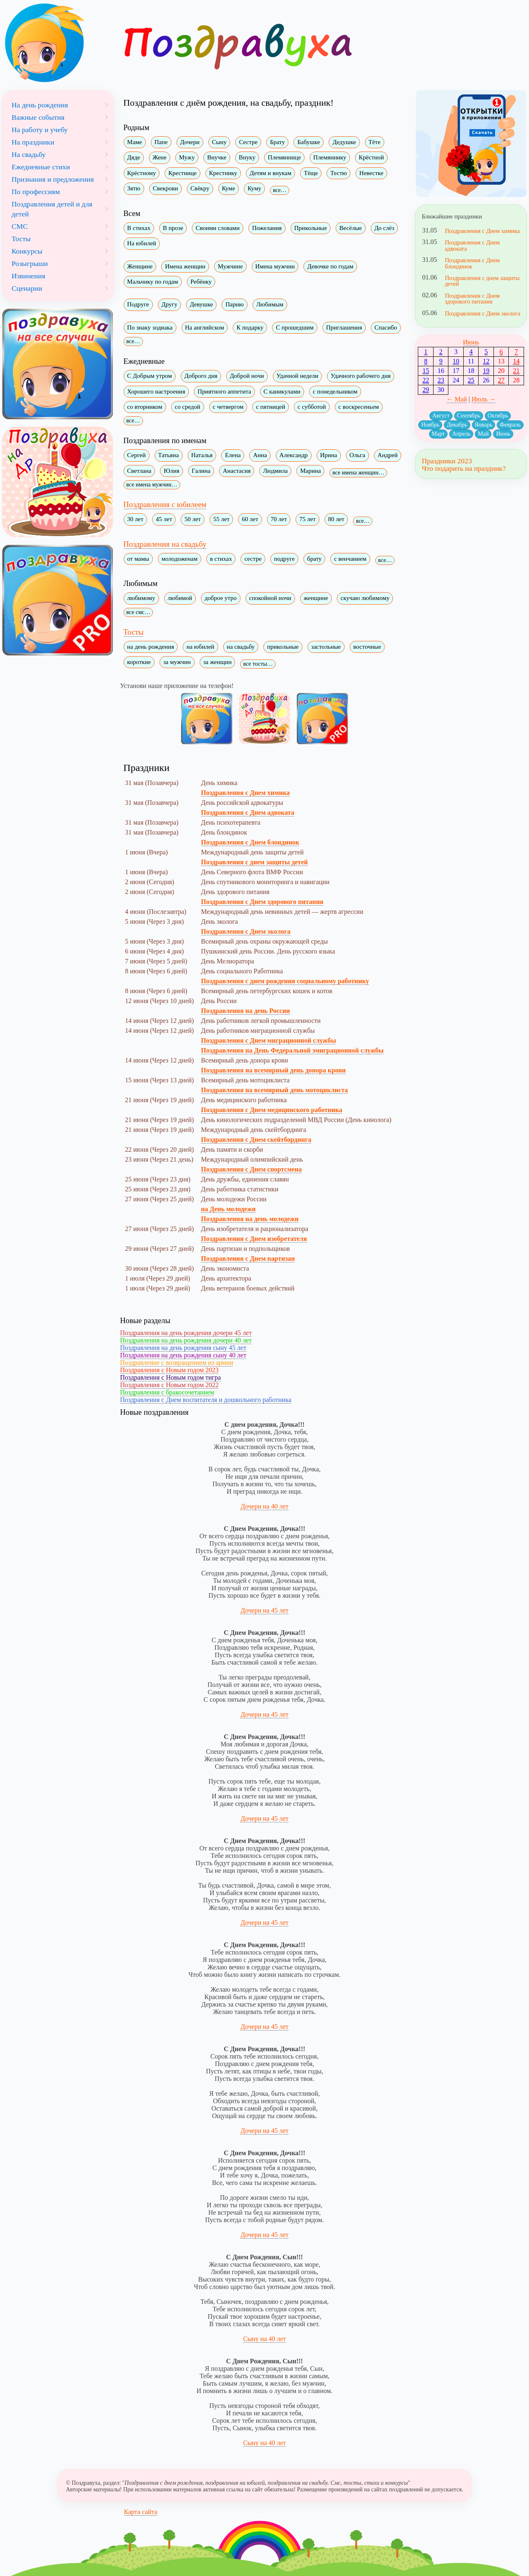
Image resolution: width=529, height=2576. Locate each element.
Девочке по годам (330, 266)
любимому (141, 598)
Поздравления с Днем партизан (248, 1258)
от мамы (138, 558)
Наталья (202, 455)
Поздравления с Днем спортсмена (251, 1169)
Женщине (140, 266)
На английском (204, 327)
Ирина (328, 455)
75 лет (307, 519)
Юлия (171, 470)
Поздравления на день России (245, 1010)
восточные (367, 646)
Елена (233, 455)
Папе (161, 142)
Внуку (247, 157)
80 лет (336, 519)
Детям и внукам (270, 173)
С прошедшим (295, 327)
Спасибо (385, 327)
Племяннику (329, 157)
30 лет (135, 519)
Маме (134, 142)
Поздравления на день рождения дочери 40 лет (186, 1340)
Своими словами (217, 228)
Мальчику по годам (152, 281)
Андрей (388, 455)
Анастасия (236, 470)
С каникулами (282, 391)
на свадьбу (241, 646)
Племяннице (284, 157)
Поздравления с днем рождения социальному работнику (285, 980)
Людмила (275, 470)
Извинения (28, 276)
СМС (20, 226)
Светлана (139, 470)
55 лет (221, 519)
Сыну (219, 142)
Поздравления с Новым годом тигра (170, 1377)
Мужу (187, 157)
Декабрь (457, 425)
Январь (484, 425)
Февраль (510, 425)
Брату (277, 142)
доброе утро (221, 598)
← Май (456, 399)
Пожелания (267, 228)
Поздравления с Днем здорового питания (262, 901)
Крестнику (223, 173)
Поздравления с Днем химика (245, 792)
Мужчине (230, 266)
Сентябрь (468, 416)
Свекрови (165, 188)
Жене (160, 157)
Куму (254, 188)
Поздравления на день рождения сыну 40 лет (183, 1355)
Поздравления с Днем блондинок (250, 842)
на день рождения (150, 646)
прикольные (282, 646)
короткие (139, 662)
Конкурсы (27, 251)
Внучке (216, 157)
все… (279, 190)
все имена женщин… (358, 473)
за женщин (217, 662)
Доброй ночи (247, 375)
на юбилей (200, 646)
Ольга (357, 455)
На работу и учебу (40, 130)
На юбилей (141, 243)
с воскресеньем (358, 406)
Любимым (270, 304)
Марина (310, 470)
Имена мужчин (275, 266)
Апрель (461, 434)
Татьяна (168, 455)
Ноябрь (430, 425)
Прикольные (310, 228)
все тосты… (258, 664)
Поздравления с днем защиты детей (254, 862)
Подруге (138, 304)
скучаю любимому (365, 598)
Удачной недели (297, 375)
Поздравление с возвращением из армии (177, 1362)
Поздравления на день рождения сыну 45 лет (183, 1347)
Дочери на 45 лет (264, 1610)
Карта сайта (140, 2511)
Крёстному (141, 173)
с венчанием (350, 558)
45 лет (164, 519)
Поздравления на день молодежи (249, 1218)
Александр (293, 455)
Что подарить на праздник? (463, 468)
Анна (260, 455)
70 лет (279, 519)
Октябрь (498, 416)
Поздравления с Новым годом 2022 (169, 1384)
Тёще (311, 173)
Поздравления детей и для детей (52, 209)
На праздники (33, 142)
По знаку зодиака (150, 327)
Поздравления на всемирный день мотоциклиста (274, 1089)
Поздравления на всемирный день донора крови (273, 1070)
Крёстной (371, 157)
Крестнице (182, 173)
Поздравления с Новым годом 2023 (169, 1369)
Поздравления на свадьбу (165, 544)
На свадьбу (29, 154)
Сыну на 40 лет (264, 2338)
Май (483, 434)
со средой (187, 406)
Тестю (338, 173)
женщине (316, 598)
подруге (284, 558)
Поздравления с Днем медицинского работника (271, 1109)
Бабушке (308, 142)
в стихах (221, 558)
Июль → (484, 399)
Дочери (190, 142)
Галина (201, 470)
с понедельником (335, 391)
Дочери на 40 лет (264, 1506)
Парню (234, 304)
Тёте (375, 142)
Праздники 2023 (447, 461)
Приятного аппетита (224, 391)
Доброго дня (200, 375)
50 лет (192, 519)
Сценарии (27, 288)
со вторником (144, 406)
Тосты (134, 632)
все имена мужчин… (151, 485)
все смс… (138, 612)
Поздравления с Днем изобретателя (254, 1238)
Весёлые (350, 228)
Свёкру (200, 188)
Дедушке (344, 142)
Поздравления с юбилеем (165, 504)
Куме (228, 188)
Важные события (38, 117)
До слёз (384, 228)
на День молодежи (228, 1208)
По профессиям (36, 191)
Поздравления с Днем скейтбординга (256, 1139)
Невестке (371, 173)
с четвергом (228, 406)
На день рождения (40, 105)
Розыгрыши (30, 263)
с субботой (312, 406)
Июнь (471, 342)
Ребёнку (201, 281)
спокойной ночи (270, 598)
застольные (326, 646)
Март (438, 434)
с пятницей (270, 406)
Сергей (136, 455)
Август (441, 416)
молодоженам (180, 558)
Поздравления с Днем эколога (245, 931)
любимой (180, 598)
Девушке (201, 304)
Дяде (133, 157)
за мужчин (177, 662)
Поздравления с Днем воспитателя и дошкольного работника (206, 1399)
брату (314, 558)
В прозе (173, 228)
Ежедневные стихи (41, 167)
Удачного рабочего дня (361, 375)
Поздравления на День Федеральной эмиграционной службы (292, 1050)
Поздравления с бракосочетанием (167, 1392)
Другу (170, 304)
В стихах (138, 228)
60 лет (250, 519)
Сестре (248, 142)
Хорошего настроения (156, 391)
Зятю (134, 188)
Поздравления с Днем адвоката (247, 812)
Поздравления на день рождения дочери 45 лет (186, 1332)
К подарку (249, 327)
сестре (252, 558)
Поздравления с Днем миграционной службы (268, 1040)
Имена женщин (185, 266)
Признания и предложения (53, 179)
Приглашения (344, 327)
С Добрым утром (149, 375)
